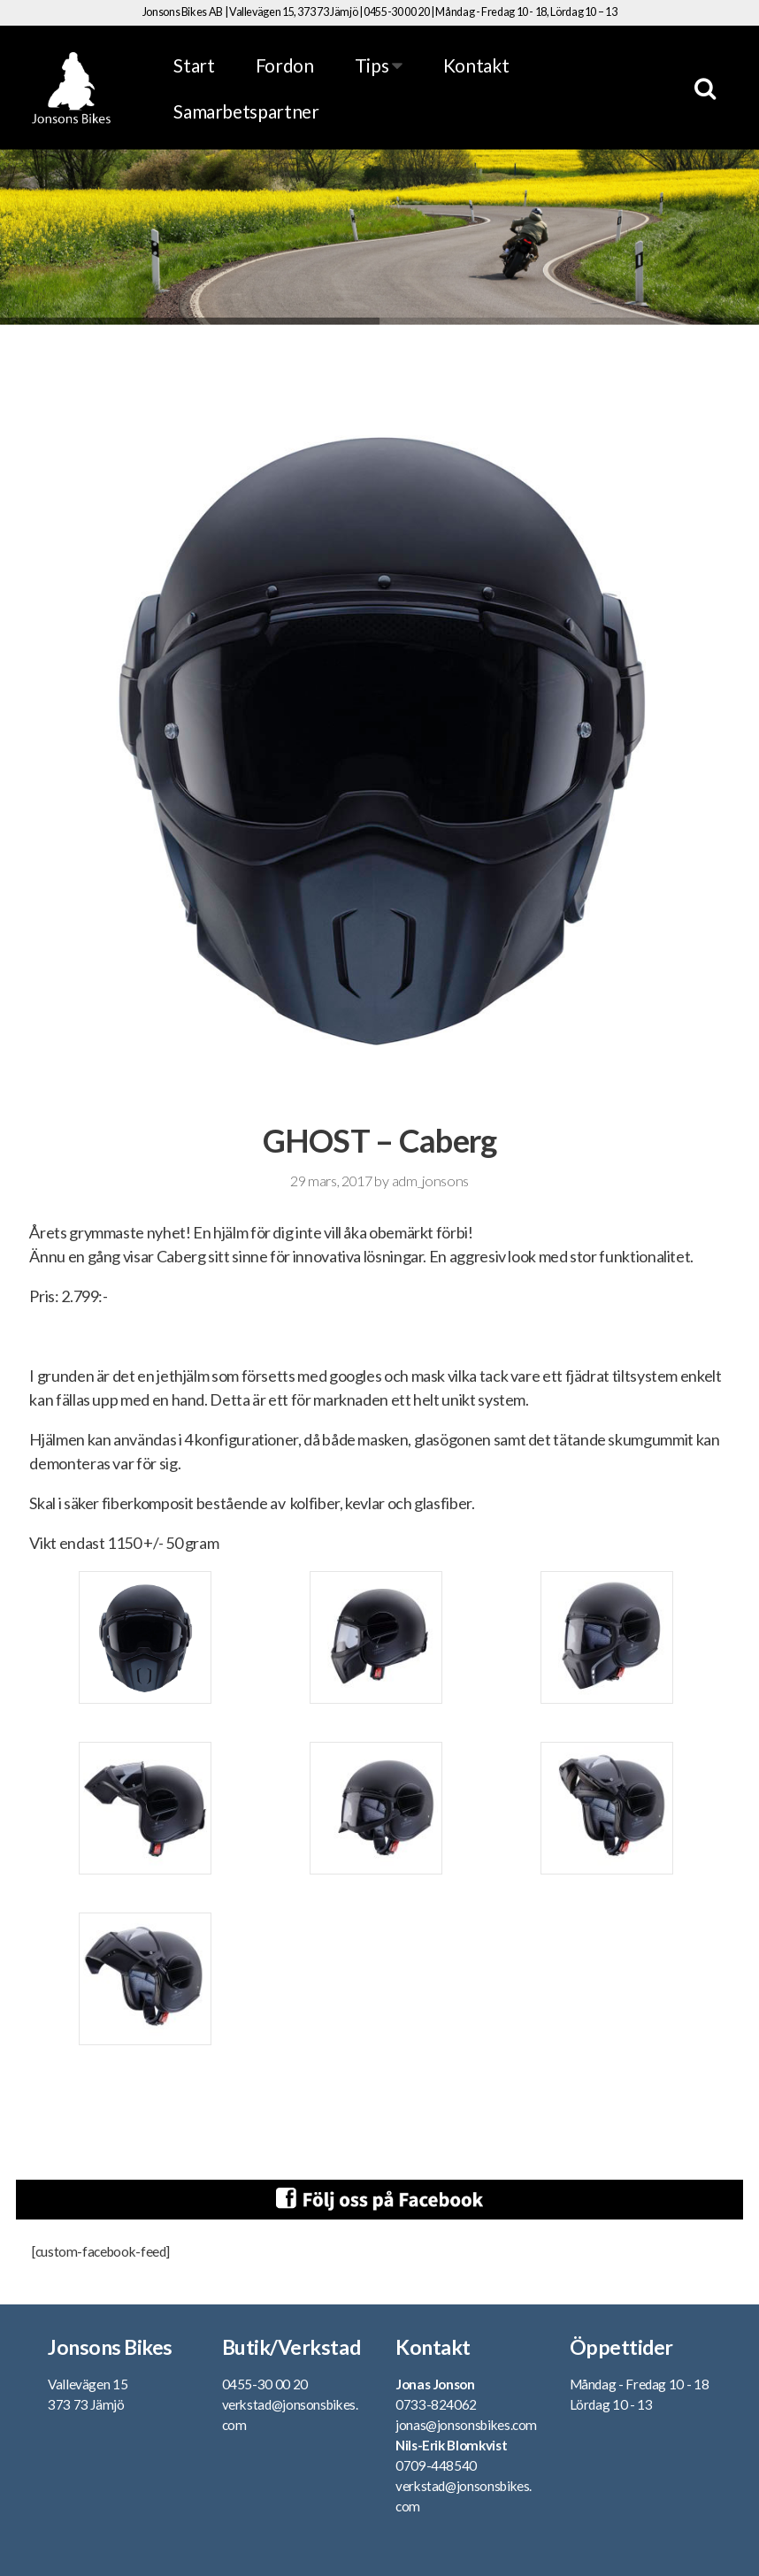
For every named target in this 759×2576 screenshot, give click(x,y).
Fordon (285, 65)
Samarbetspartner (245, 111)
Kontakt (476, 65)
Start (193, 65)
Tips (378, 65)
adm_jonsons (430, 1180)
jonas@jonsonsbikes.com (466, 2425)
